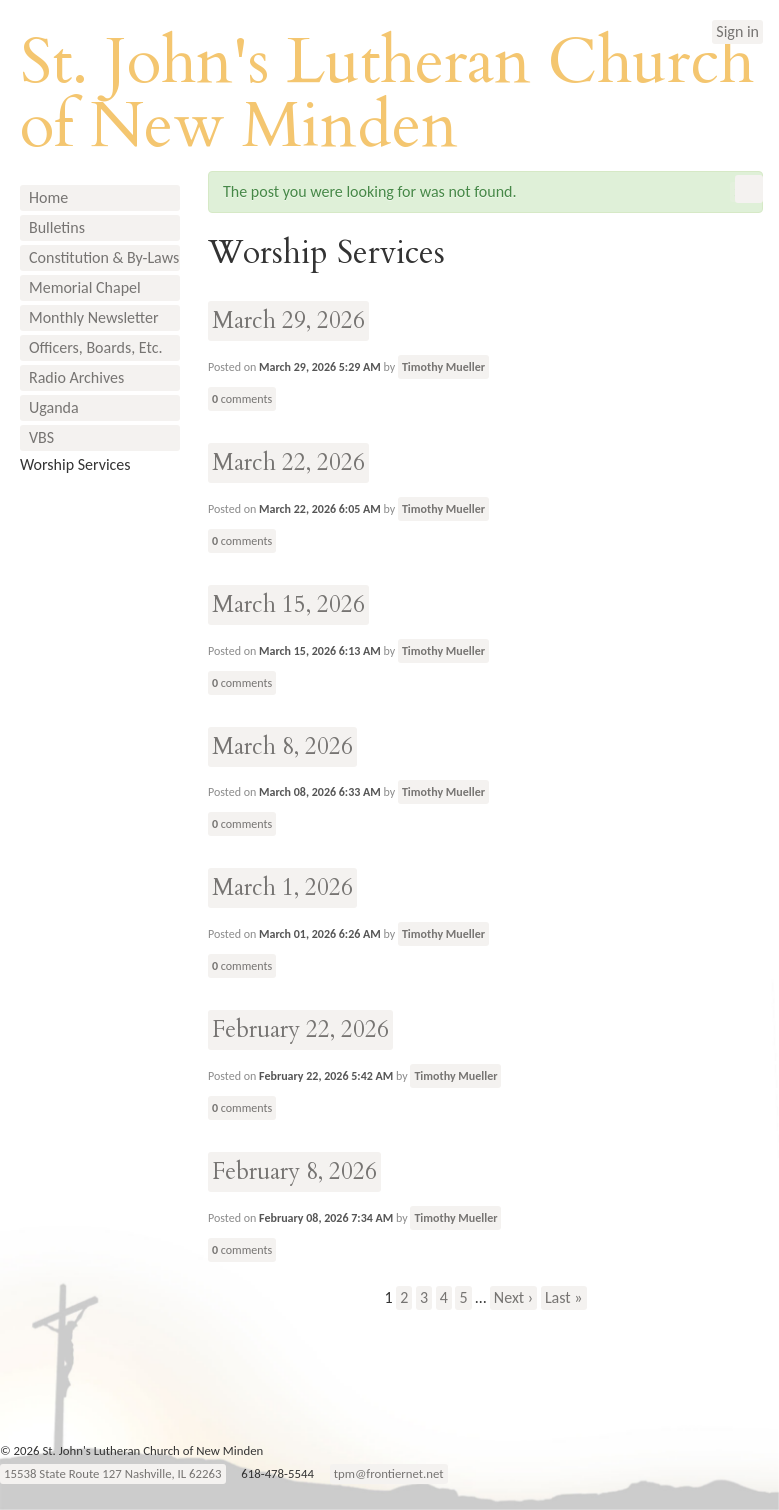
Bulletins (57, 227)
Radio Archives (76, 377)
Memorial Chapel (85, 287)
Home (48, 197)
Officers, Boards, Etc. (95, 347)
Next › (513, 1297)
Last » (564, 1297)
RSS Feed (749, 189)
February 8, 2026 (294, 1171)
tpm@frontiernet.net (389, 1473)
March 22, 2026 (288, 462)
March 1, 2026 (282, 887)
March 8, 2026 (282, 746)
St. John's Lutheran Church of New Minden (387, 94)
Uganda (54, 407)
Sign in (737, 31)
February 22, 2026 (300, 1029)
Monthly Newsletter (94, 317)
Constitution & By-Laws (104, 257)
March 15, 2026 (288, 604)
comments (242, 399)
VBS (41, 437)
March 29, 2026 (288, 320)
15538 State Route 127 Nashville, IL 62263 (113, 1473)
